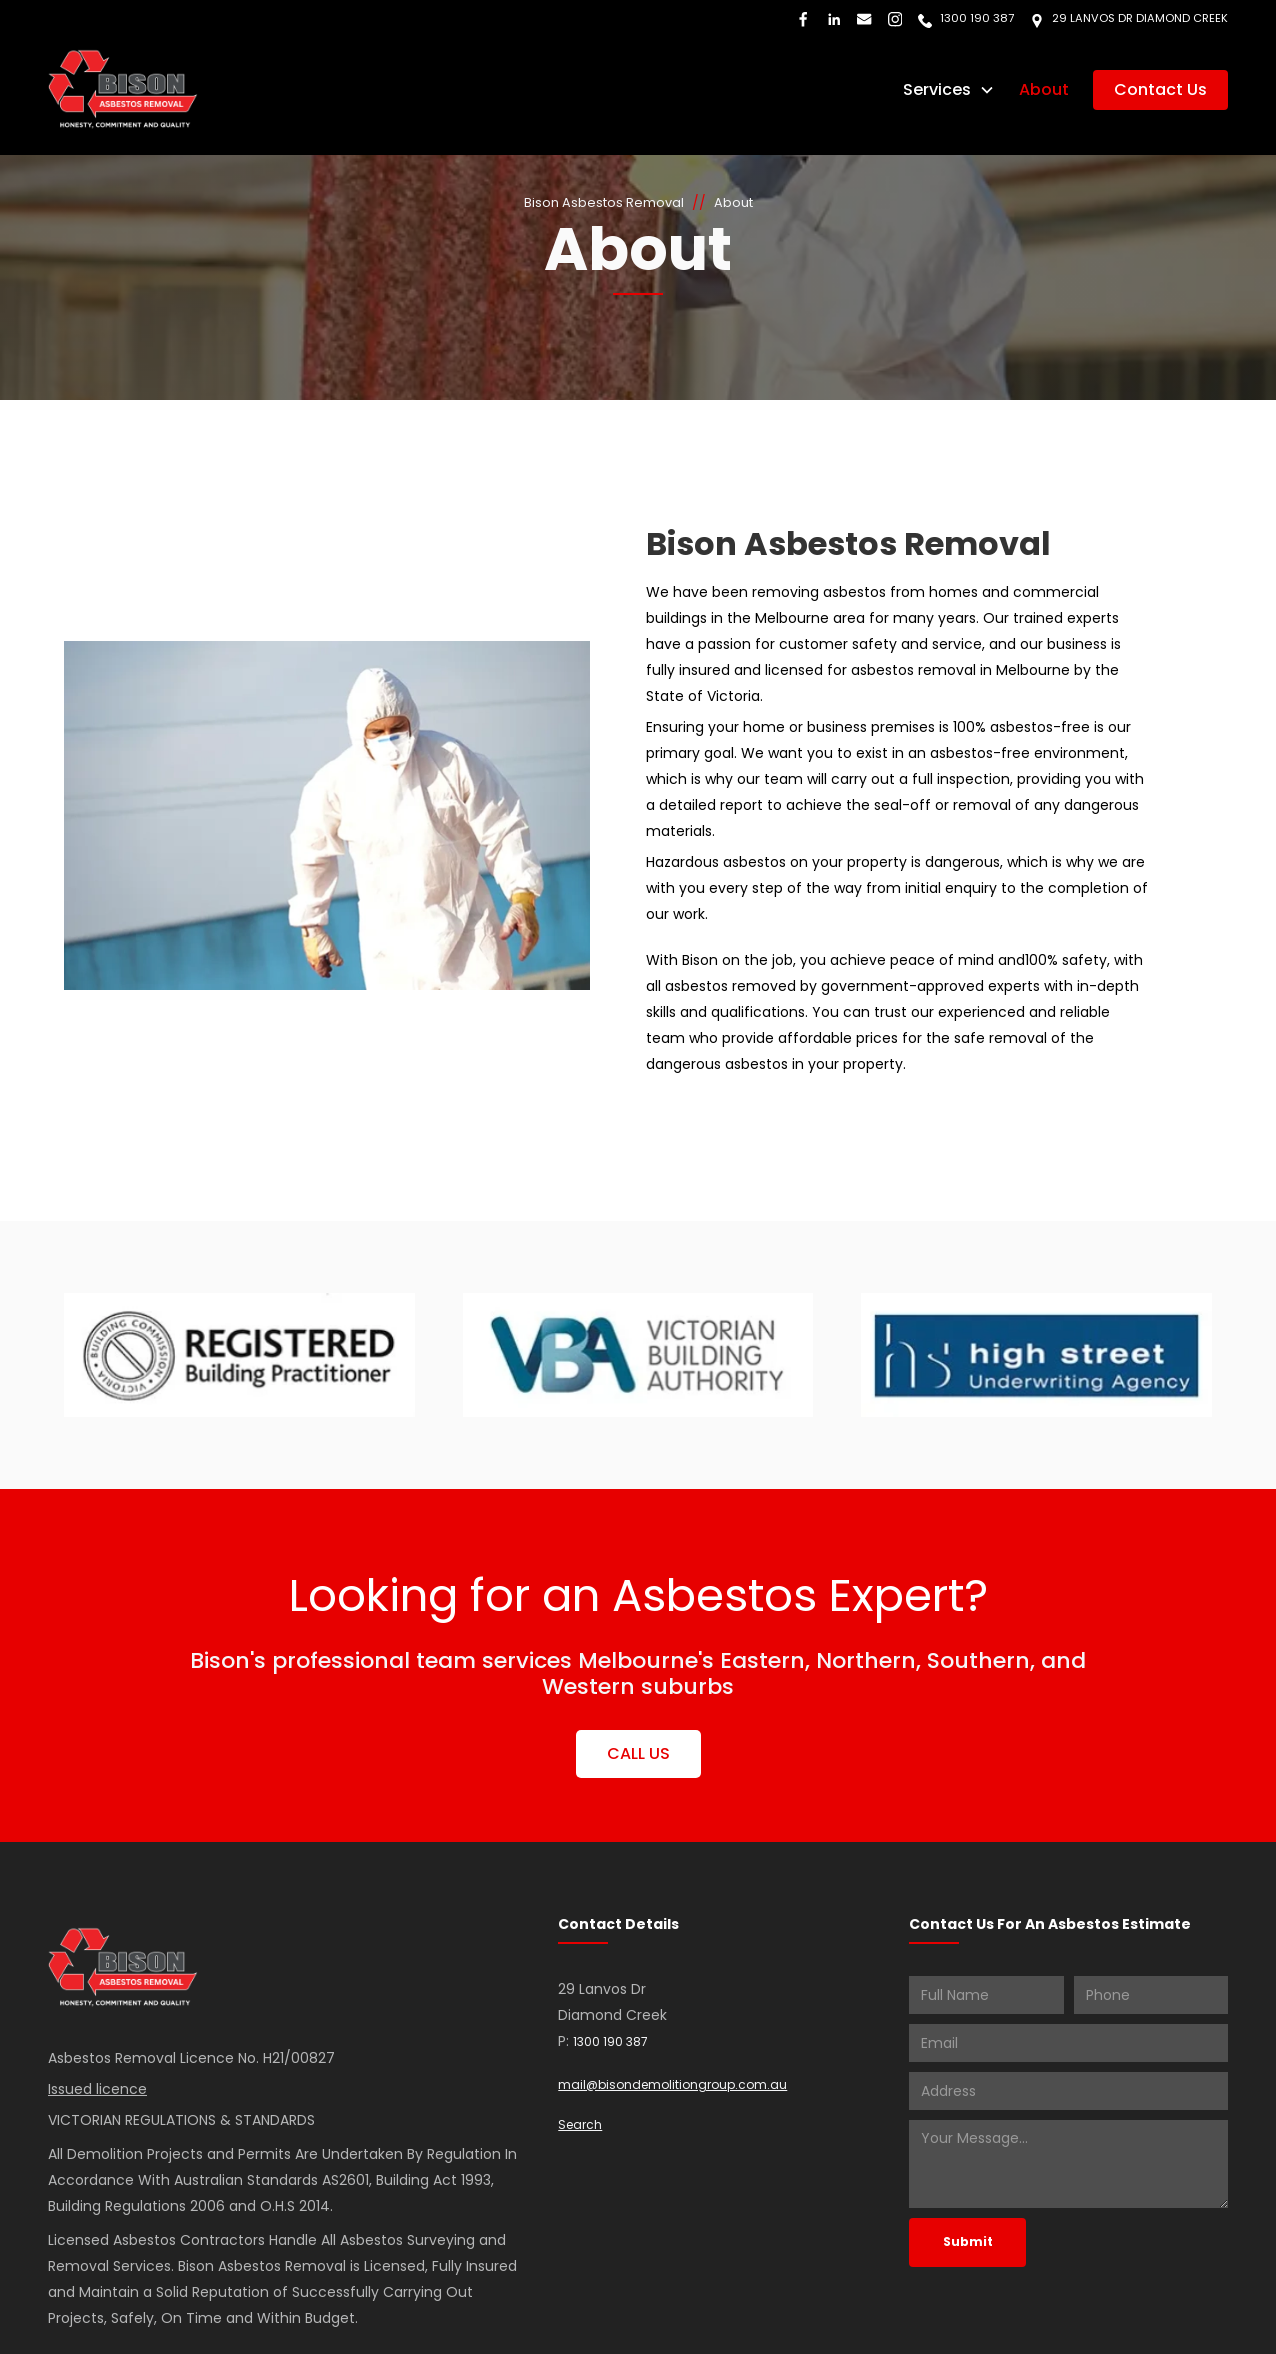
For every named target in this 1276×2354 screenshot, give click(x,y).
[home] (123, 89)
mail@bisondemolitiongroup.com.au (672, 2084)
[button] (949, 90)
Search (580, 2124)
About (1044, 89)
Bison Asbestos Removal (604, 202)
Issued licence (97, 2089)
